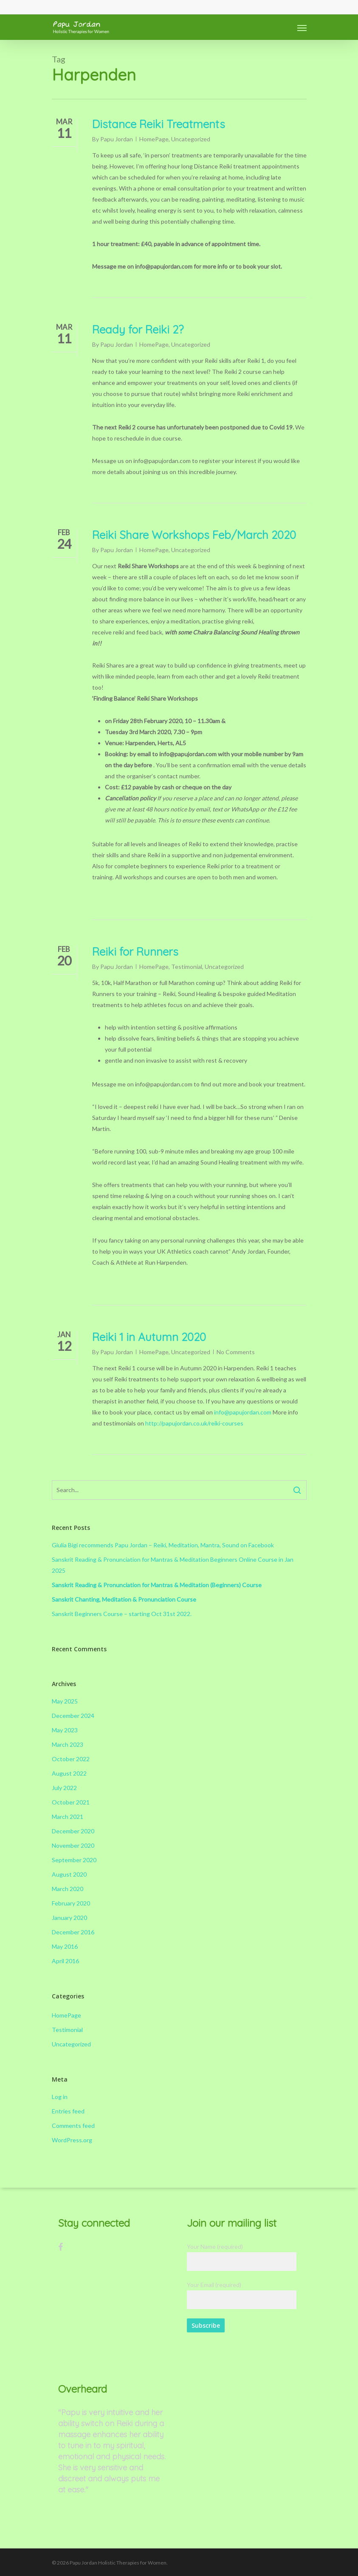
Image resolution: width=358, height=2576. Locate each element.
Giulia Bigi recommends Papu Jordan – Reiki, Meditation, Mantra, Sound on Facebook (163, 1545)
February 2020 (71, 1903)
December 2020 (73, 1831)
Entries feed (68, 2111)
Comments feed (73, 2125)
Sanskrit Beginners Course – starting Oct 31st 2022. (122, 1613)
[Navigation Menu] (302, 27)
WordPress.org (72, 2140)
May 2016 (65, 1946)
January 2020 (69, 1917)
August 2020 (69, 1874)
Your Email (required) (241, 2295)
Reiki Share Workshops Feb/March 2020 (194, 535)
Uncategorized (190, 139)
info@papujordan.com (242, 1412)
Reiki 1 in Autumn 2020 (149, 1337)
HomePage (154, 139)
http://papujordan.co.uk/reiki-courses (194, 1423)
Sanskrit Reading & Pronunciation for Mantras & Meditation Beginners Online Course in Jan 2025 (172, 1565)
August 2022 (69, 1773)
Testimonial (186, 966)
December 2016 (73, 1932)
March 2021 (67, 1816)
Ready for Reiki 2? (137, 330)
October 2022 (71, 1758)
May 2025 (65, 1701)
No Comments (236, 1351)
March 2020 (67, 1888)
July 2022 (64, 1787)
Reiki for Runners (135, 952)
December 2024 (73, 1715)
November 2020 (73, 1845)
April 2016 (65, 1960)
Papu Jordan (116, 139)
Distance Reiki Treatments (158, 124)
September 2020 (74, 1859)
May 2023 (65, 1730)
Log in (60, 2096)
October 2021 (71, 1802)
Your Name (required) (241, 2257)
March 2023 (67, 1744)
